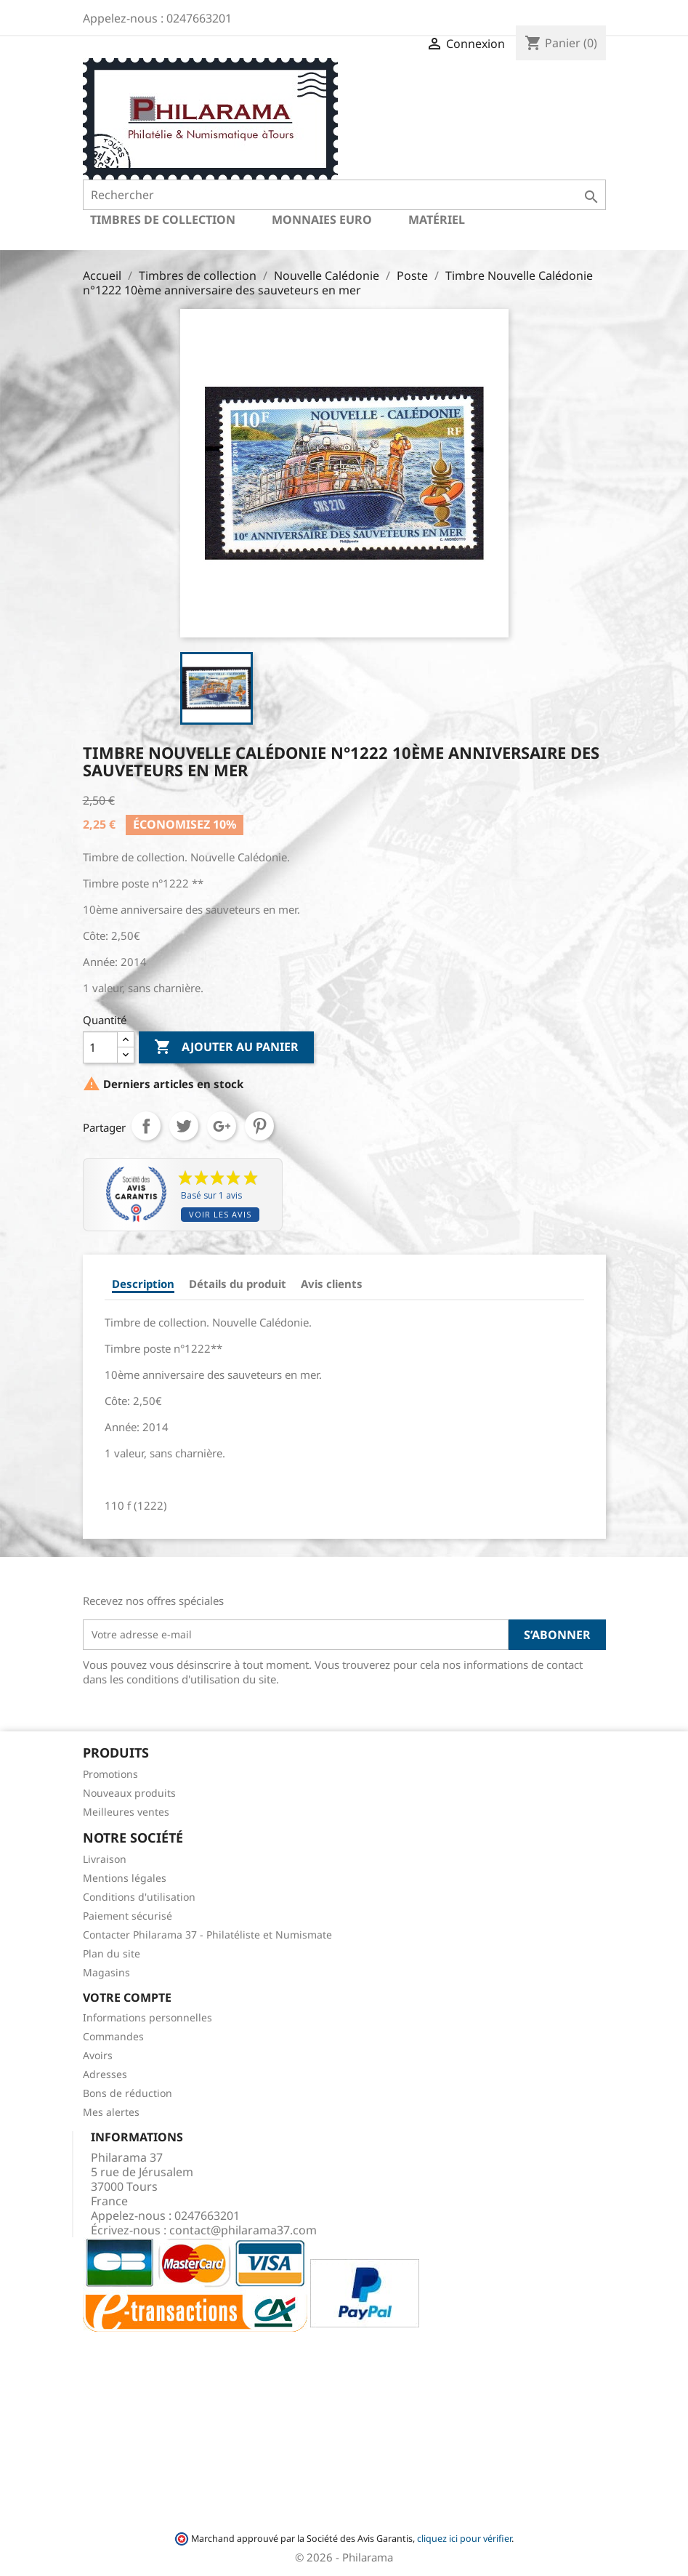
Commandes (113, 2036)
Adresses (105, 2074)
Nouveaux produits (129, 1793)
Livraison (104, 1859)
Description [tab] (143, 1283)
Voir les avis (220, 1214)
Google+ (221, 1125)
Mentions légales (124, 1878)
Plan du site (111, 1953)
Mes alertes (111, 2112)
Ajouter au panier (226, 1047)
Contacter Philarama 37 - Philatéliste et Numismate (207, 1934)
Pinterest (259, 1125)
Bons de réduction (127, 2093)
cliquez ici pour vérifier (464, 2538)
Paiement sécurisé (127, 1916)
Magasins (106, 1972)
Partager (146, 1125)
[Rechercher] (344, 195)
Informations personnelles (147, 2017)
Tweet (183, 1125)
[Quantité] (100, 1047)
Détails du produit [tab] (237, 1283)
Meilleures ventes (126, 1812)
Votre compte (127, 1997)
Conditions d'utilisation (139, 1897)
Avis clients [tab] (332, 1283)
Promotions (110, 1774)
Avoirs (98, 2055)
